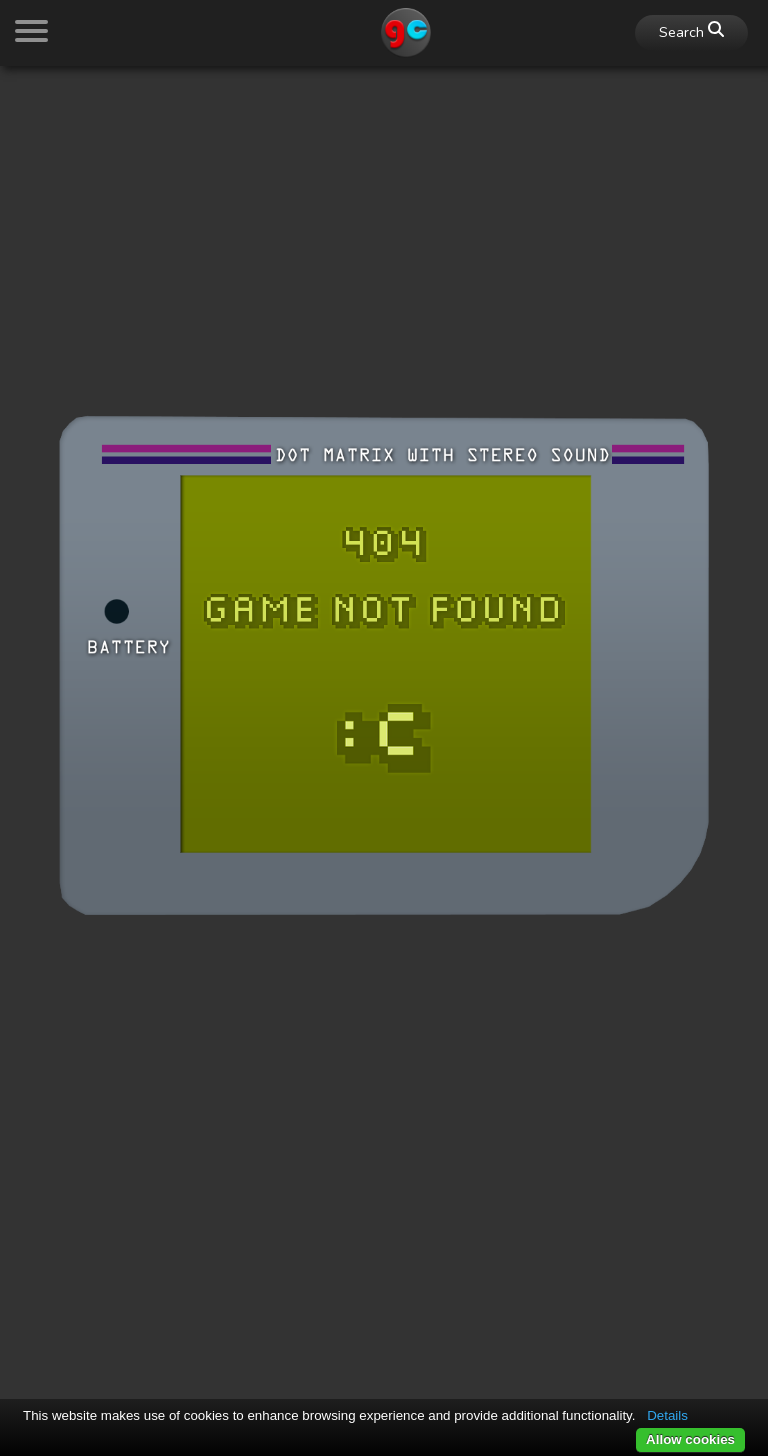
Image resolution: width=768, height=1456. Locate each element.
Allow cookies (690, 1439)
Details (667, 1415)
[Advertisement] (384, 222)
